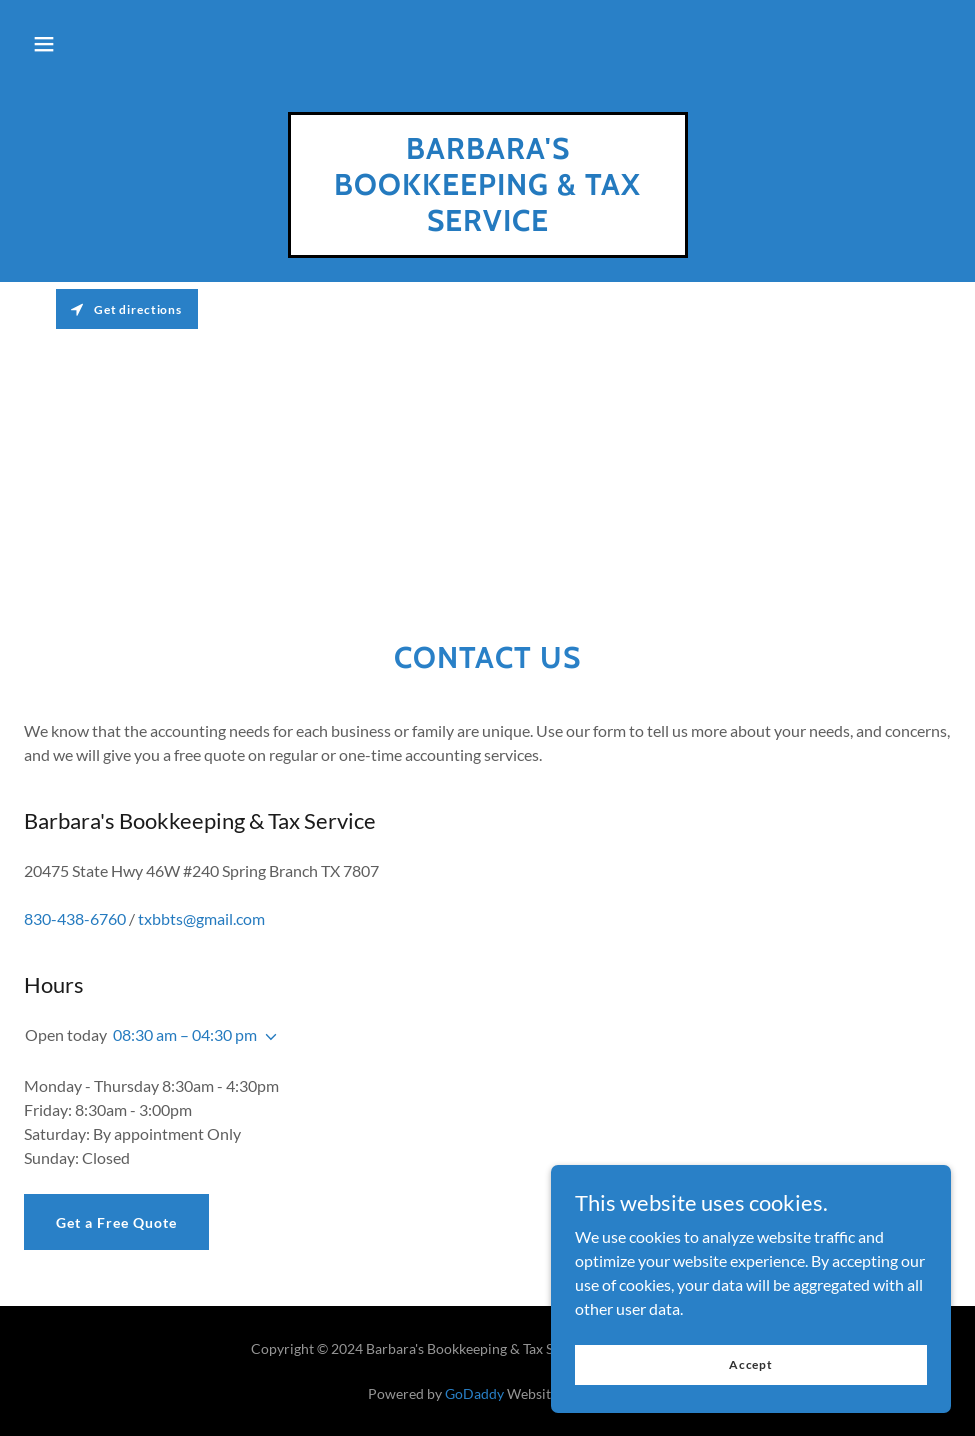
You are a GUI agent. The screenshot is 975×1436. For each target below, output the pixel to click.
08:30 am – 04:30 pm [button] (185, 1034)
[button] (44, 44)
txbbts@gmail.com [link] (201, 918)
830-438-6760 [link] (75, 918)
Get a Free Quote (116, 1222)
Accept (751, 1378)
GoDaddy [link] (474, 1393)
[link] (488, 224)
